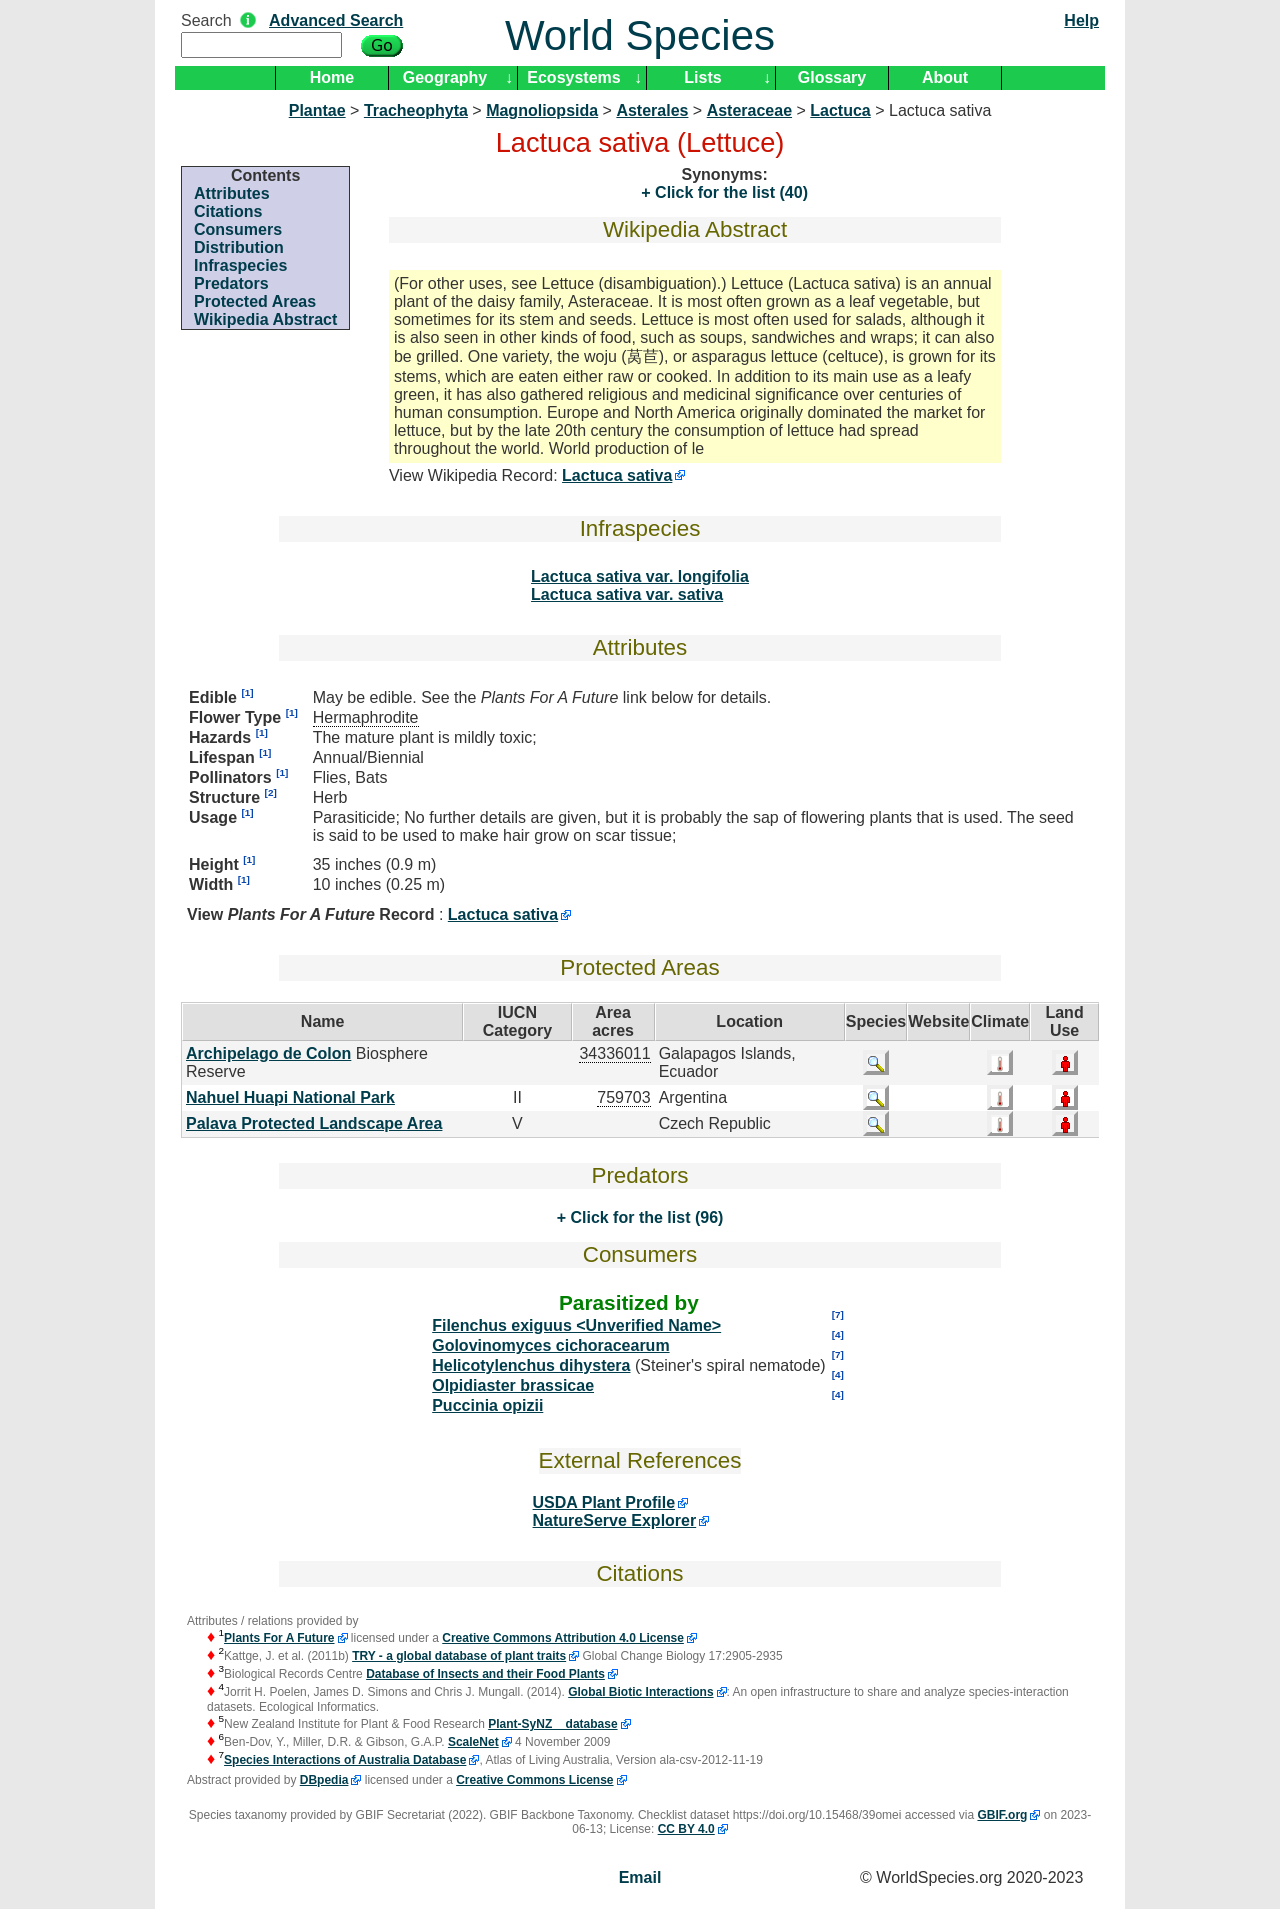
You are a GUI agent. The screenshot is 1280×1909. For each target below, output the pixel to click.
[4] (838, 1334)
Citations (228, 211)
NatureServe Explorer (615, 1520)
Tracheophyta (416, 110)
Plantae (317, 110)
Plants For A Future (279, 1638)
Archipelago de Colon (268, 1053)
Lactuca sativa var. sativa (627, 594)
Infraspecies (240, 265)
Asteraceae (749, 110)
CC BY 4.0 (686, 1829)
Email (640, 1877)
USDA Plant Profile (604, 1502)
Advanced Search (336, 20)
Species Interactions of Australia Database (345, 1760)
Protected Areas (255, 301)
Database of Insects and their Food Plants (485, 1674)
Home (332, 77)
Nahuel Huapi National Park (290, 1097)
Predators (231, 283)
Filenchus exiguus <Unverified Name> (576, 1325)
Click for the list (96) (644, 1217)
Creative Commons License (534, 1780)
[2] (271, 792)
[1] (247, 692)
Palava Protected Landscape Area (314, 1123)
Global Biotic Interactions (640, 1692)
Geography (445, 77)
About (945, 77)
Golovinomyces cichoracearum (550, 1345)
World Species (640, 35)
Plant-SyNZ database (552, 1724)
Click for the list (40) (729, 192)
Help (1081, 20)
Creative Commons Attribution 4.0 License (563, 1638)
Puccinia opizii (487, 1405)
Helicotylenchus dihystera (531, 1365)
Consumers (238, 229)
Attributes (232, 193)
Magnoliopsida (542, 110)
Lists (702, 77)
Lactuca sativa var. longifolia (640, 576)
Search (206, 20)
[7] (838, 1314)
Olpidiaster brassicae (513, 1385)
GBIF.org (1002, 1815)
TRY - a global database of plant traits (459, 1656)
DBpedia (324, 1780)
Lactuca (840, 110)
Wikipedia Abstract (265, 319)
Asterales (652, 110)
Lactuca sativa (617, 475)
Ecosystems (573, 77)
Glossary (832, 77)
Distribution (239, 247)
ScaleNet (473, 1742)
